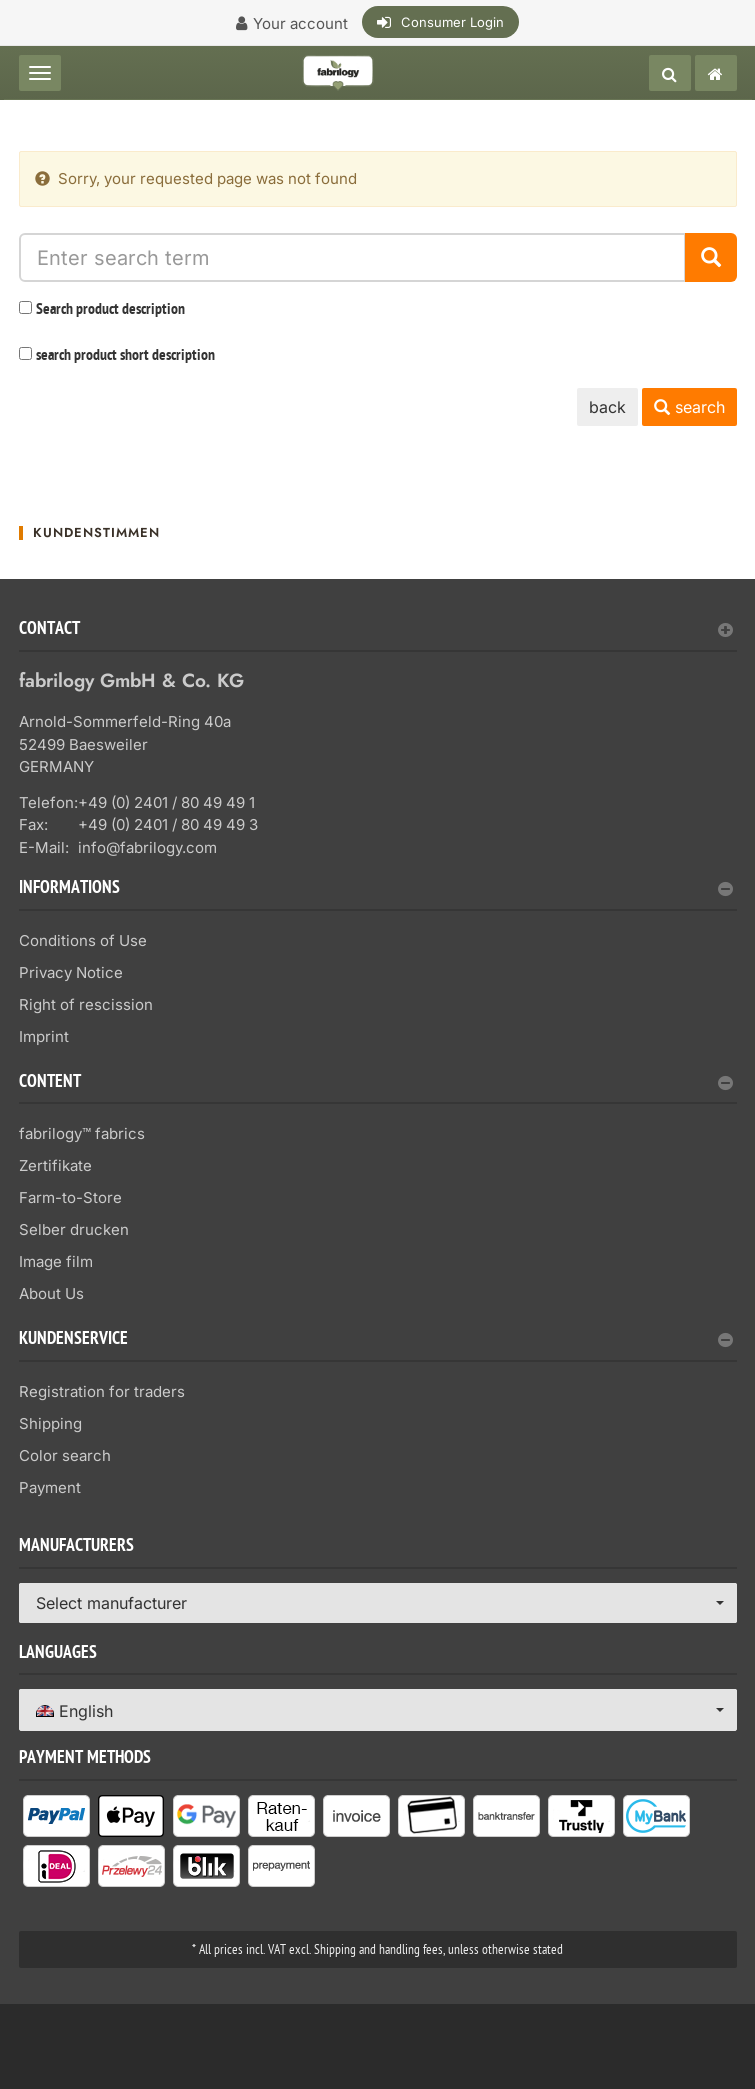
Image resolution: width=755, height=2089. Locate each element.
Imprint (44, 1036)
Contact (376, 630)
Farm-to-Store (70, 1197)
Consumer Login (452, 22)
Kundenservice (376, 1340)
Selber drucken (74, 1229)
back (607, 407)
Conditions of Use (83, 940)
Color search (65, 1455)
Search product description (110, 310)
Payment (50, 1487)
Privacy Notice (71, 972)
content (376, 1083)
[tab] (378, 636)
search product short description (125, 356)
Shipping (50, 1423)
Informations (376, 889)
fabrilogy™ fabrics (82, 1133)
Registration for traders (102, 1391)
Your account (300, 23)
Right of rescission (86, 1004)
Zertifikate (55, 1165)
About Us (51, 1293)
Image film (56, 1261)
